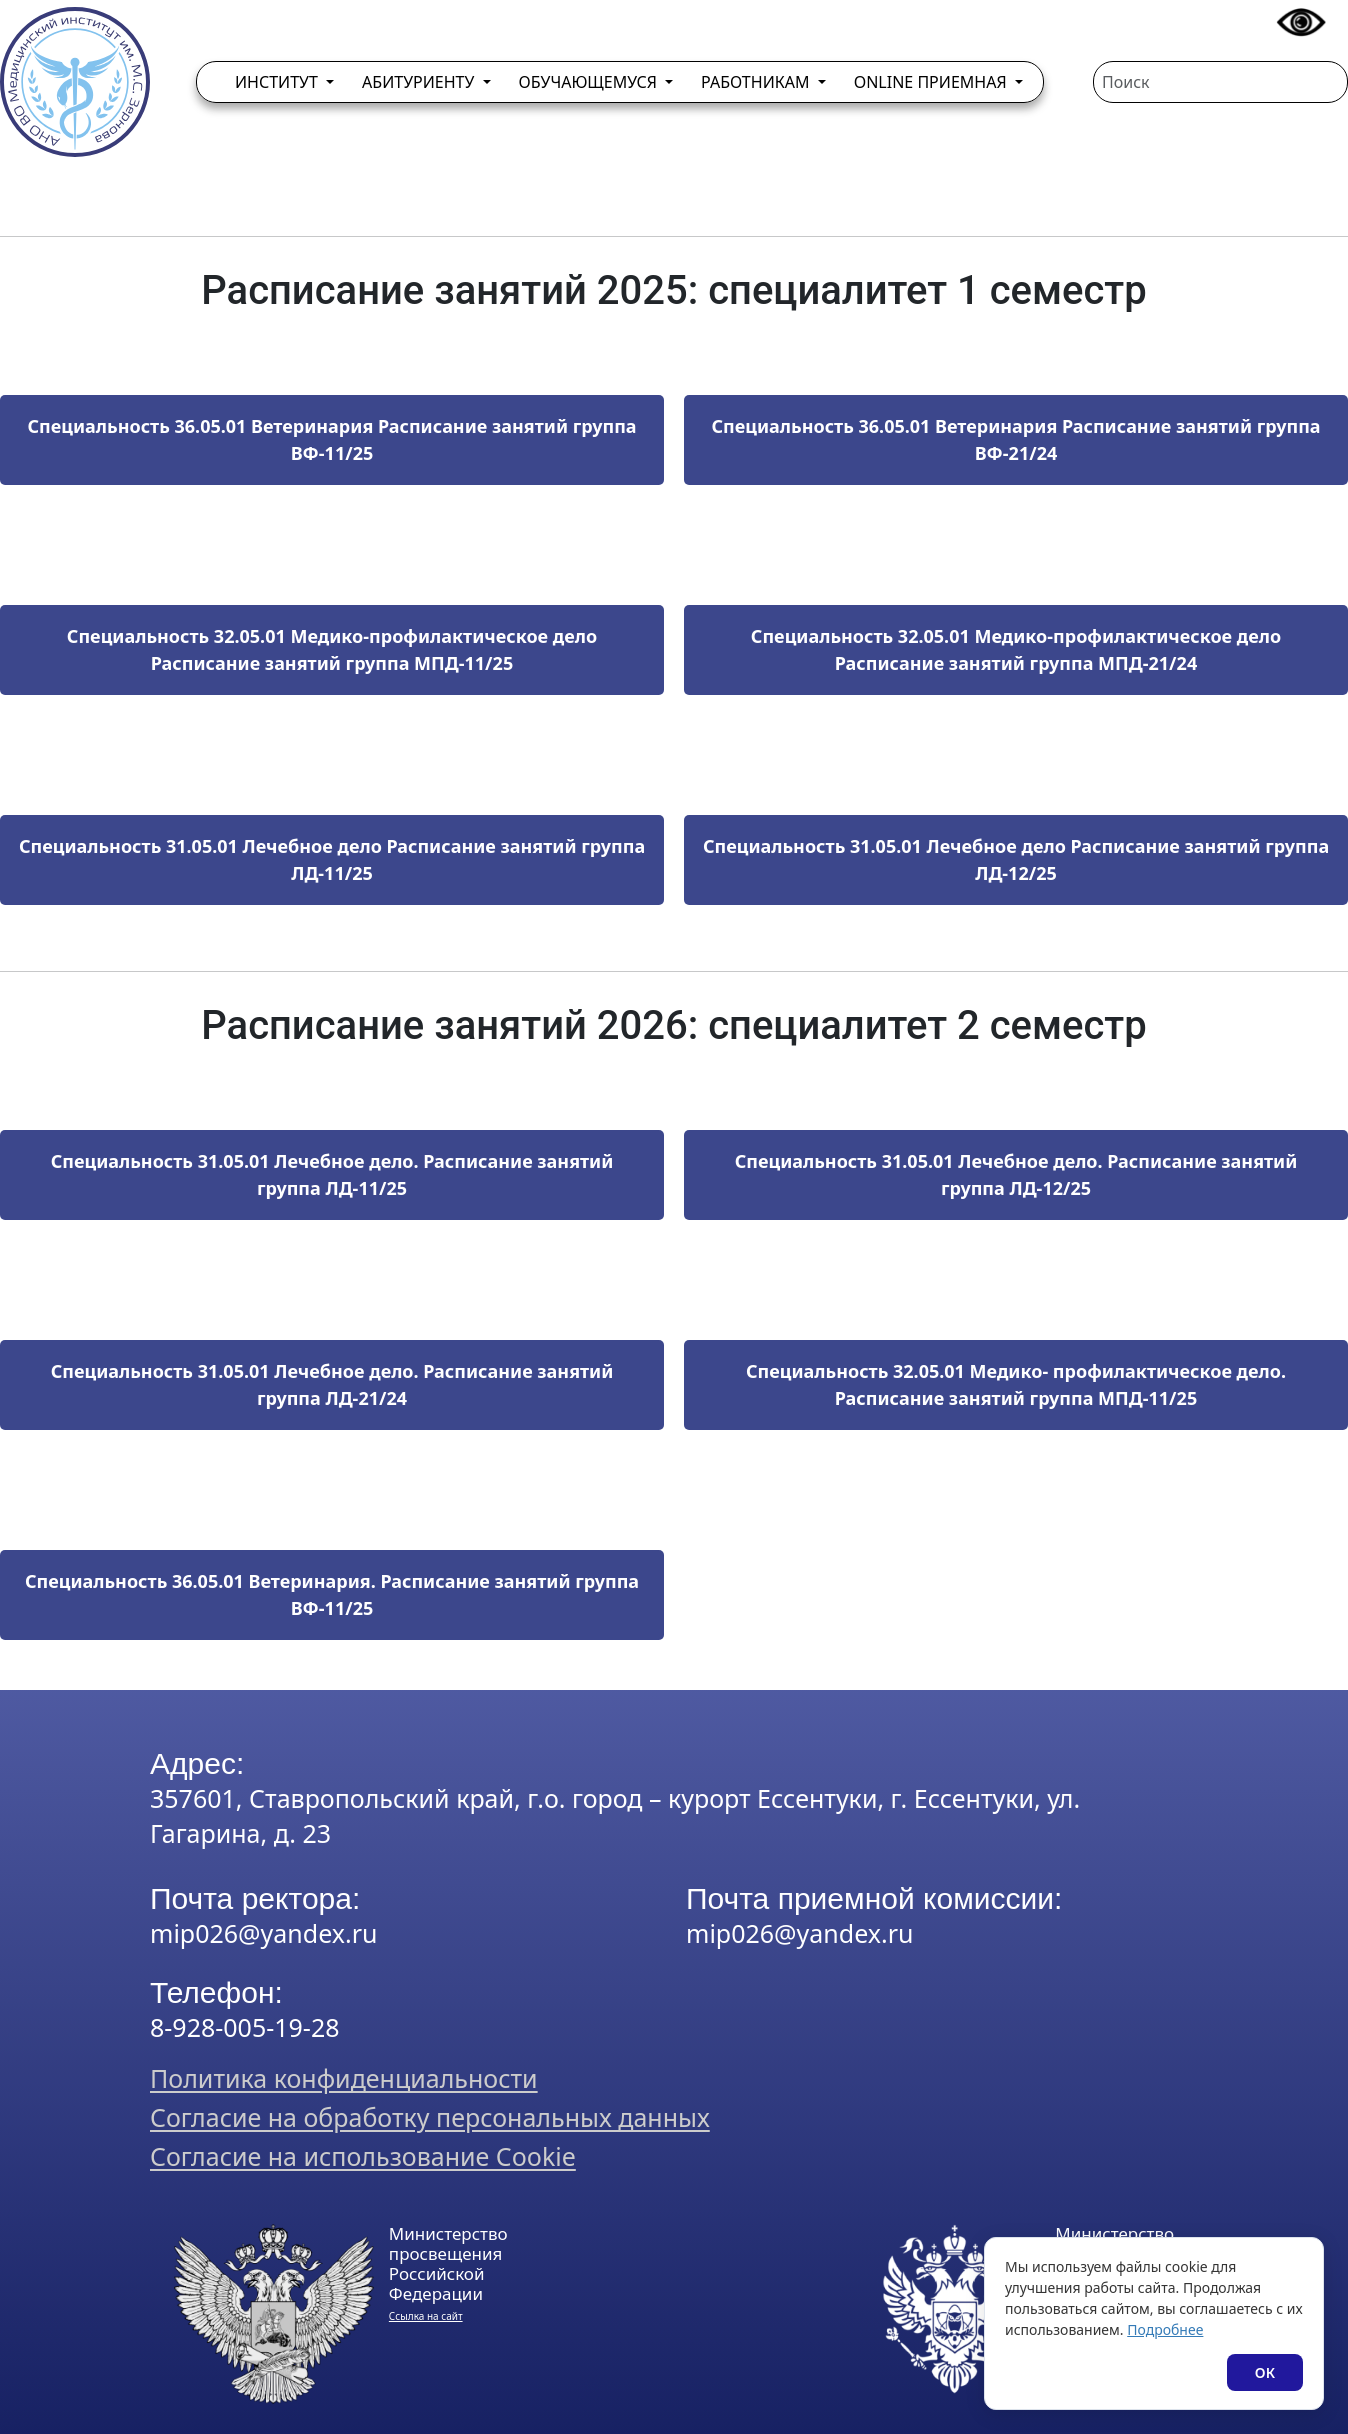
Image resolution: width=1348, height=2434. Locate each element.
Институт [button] (278, 82)
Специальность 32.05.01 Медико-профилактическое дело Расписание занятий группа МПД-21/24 (1016, 649)
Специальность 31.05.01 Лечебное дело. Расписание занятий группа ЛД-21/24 (332, 1384)
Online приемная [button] (932, 82)
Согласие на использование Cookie (363, 2156)
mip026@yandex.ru (263, 1933)
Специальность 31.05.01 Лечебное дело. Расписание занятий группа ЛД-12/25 (1016, 1174)
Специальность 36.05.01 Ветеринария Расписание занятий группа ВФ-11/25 (331, 439)
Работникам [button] (757, 82)
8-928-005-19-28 (245, 2027)
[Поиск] (1220, 82)
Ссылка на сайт (426, 2316)
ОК (1265, 2372)
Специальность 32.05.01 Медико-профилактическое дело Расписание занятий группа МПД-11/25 (332, 649)
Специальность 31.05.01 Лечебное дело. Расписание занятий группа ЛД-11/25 (332, 1174)
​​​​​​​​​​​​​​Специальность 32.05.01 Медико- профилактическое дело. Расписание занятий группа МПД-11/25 (1016, 1384)
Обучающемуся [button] (590, 82)
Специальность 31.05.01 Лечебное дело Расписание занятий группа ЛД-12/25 (1016, 859)
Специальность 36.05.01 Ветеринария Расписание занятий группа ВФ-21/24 (1015, 439)
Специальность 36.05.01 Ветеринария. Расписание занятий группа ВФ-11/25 (332, 1594)
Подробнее (1165, 2329)
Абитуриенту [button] (420, 82)
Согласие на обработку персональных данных (430, 2117)
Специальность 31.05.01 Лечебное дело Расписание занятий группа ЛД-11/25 (332, 859)
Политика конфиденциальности (344, 2078)
